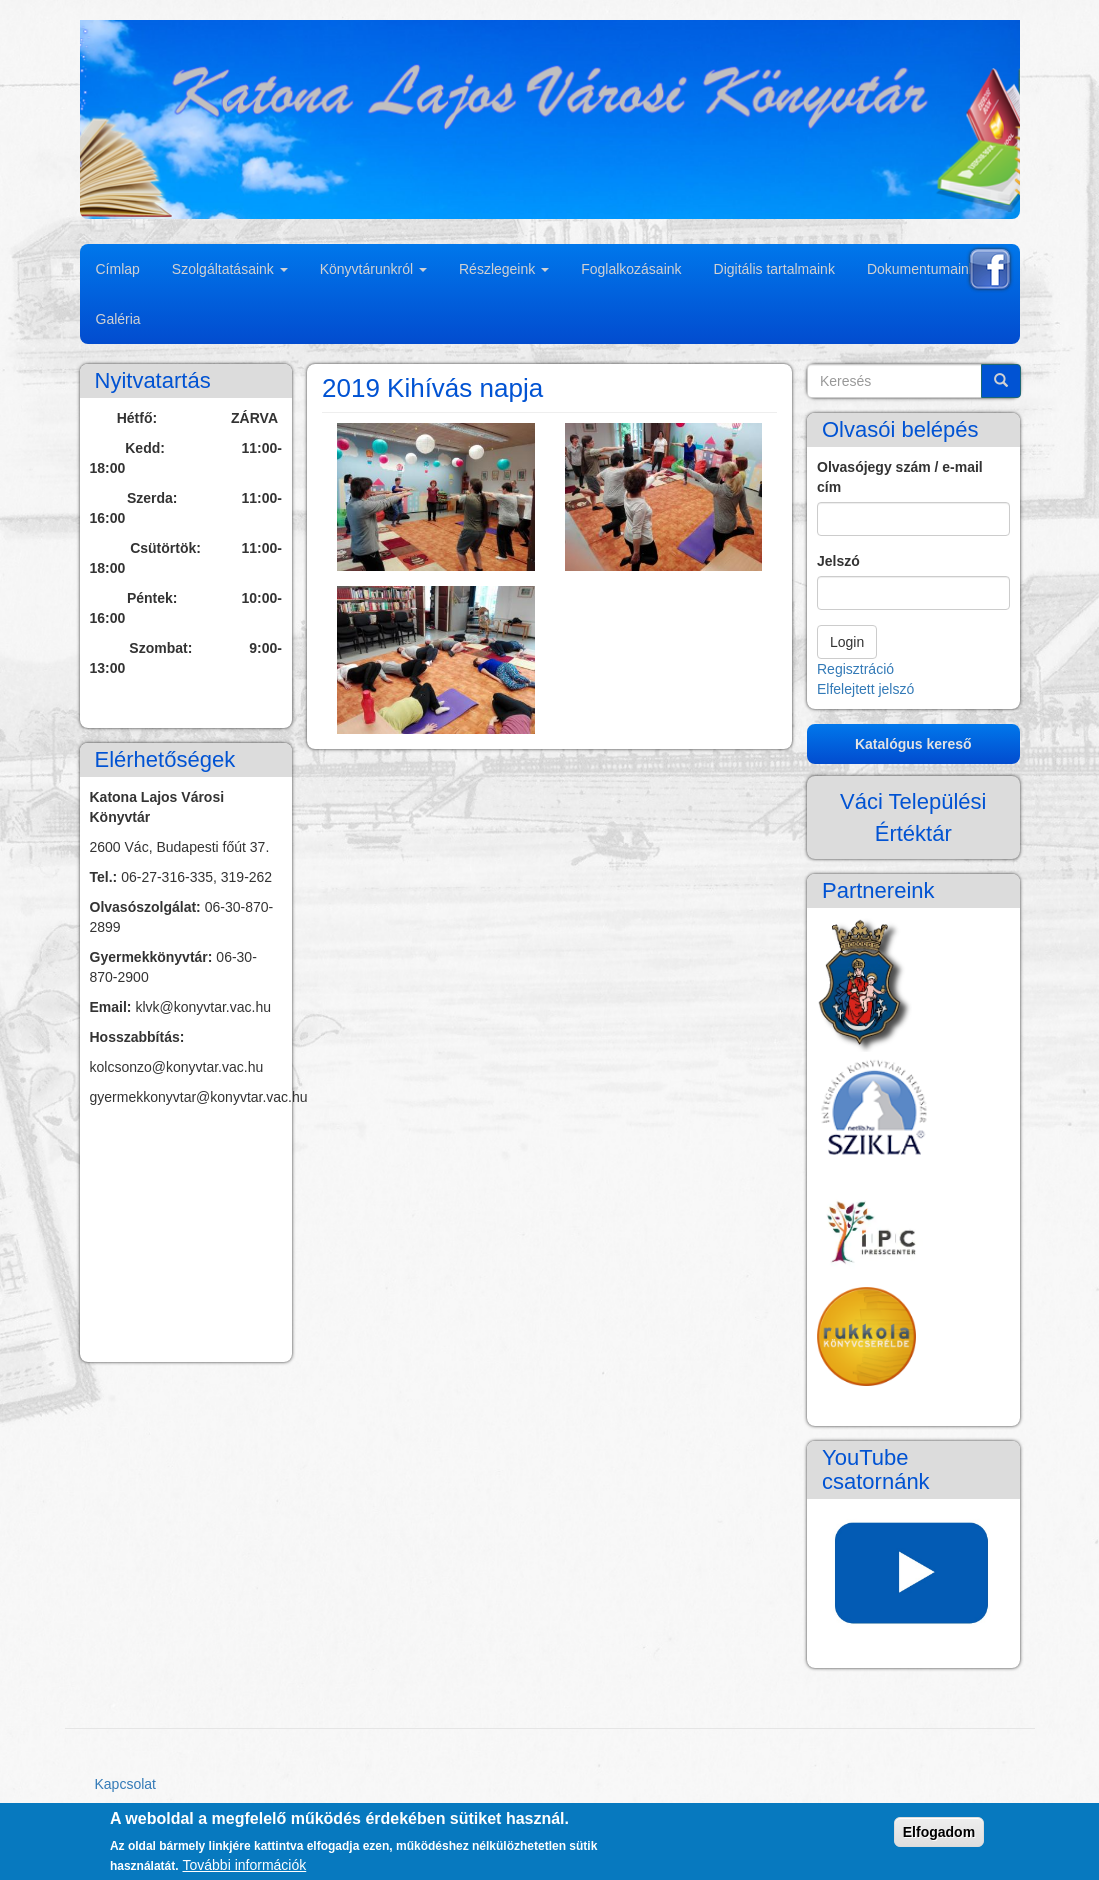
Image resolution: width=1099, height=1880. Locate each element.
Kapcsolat (125, 1784)
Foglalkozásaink (631, 269)
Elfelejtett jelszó (865, 689)
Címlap (118, 269)
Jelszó (838, 561)
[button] (436, 497)
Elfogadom (939, 1832)
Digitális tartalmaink (774, 269)
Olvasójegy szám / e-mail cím (900, 477)
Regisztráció (855, 669)
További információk (245, 1865)
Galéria (118, 319)
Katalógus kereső (913, 744)
